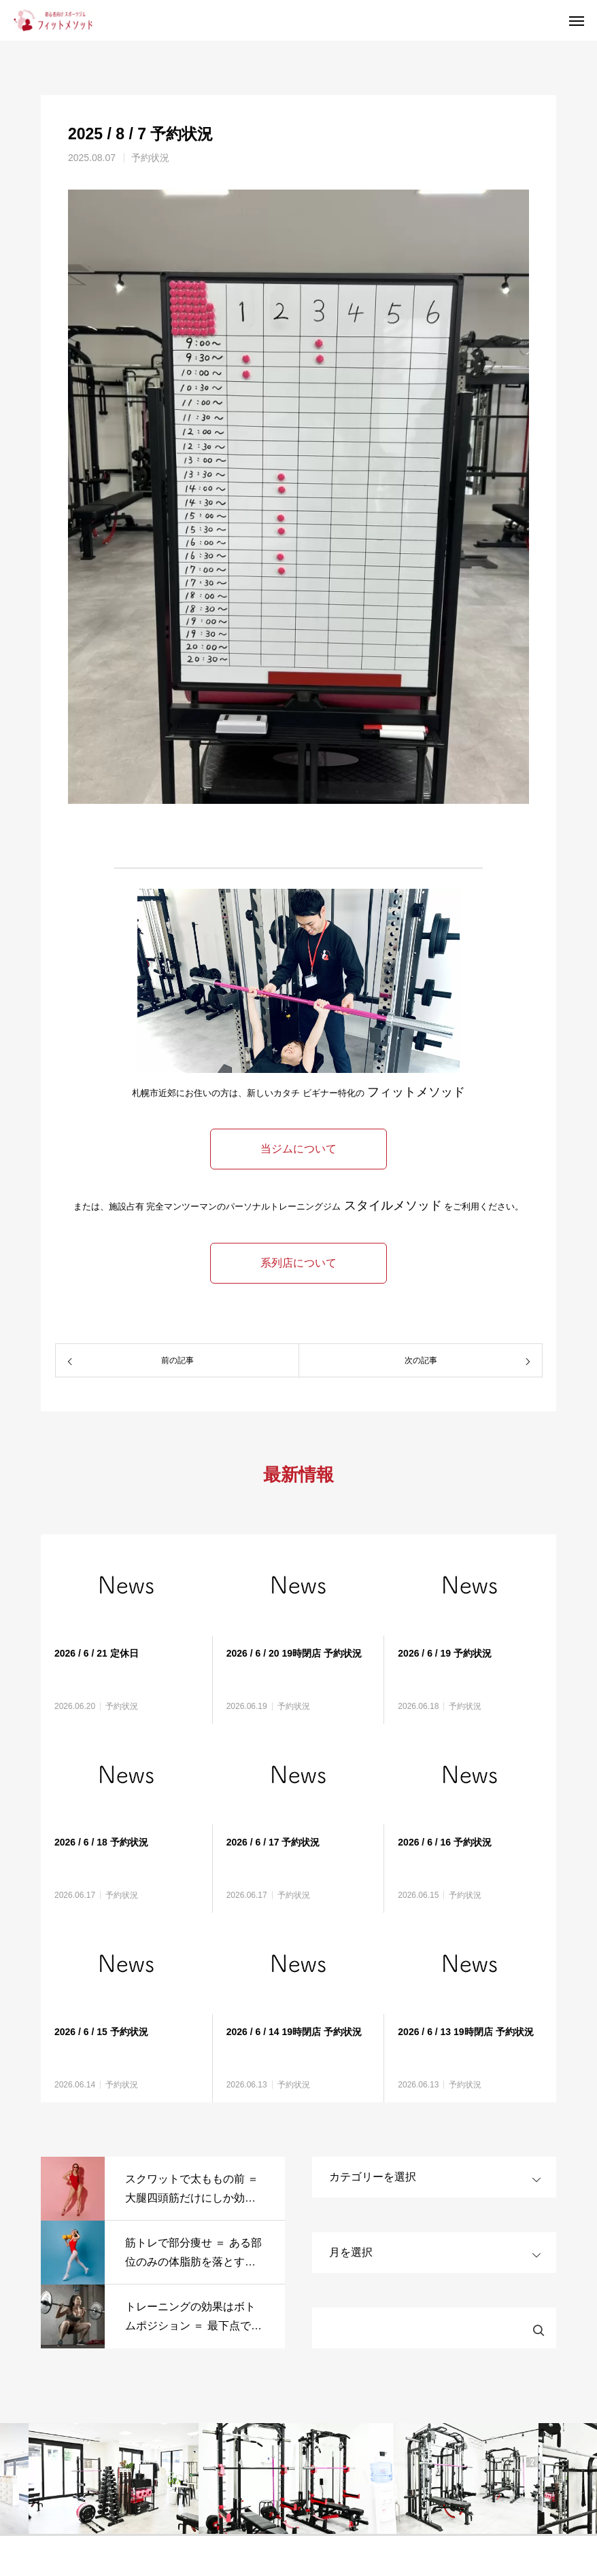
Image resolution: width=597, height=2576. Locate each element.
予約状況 (150, 157)
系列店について (298, 1263)
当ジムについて (298, 1148)
